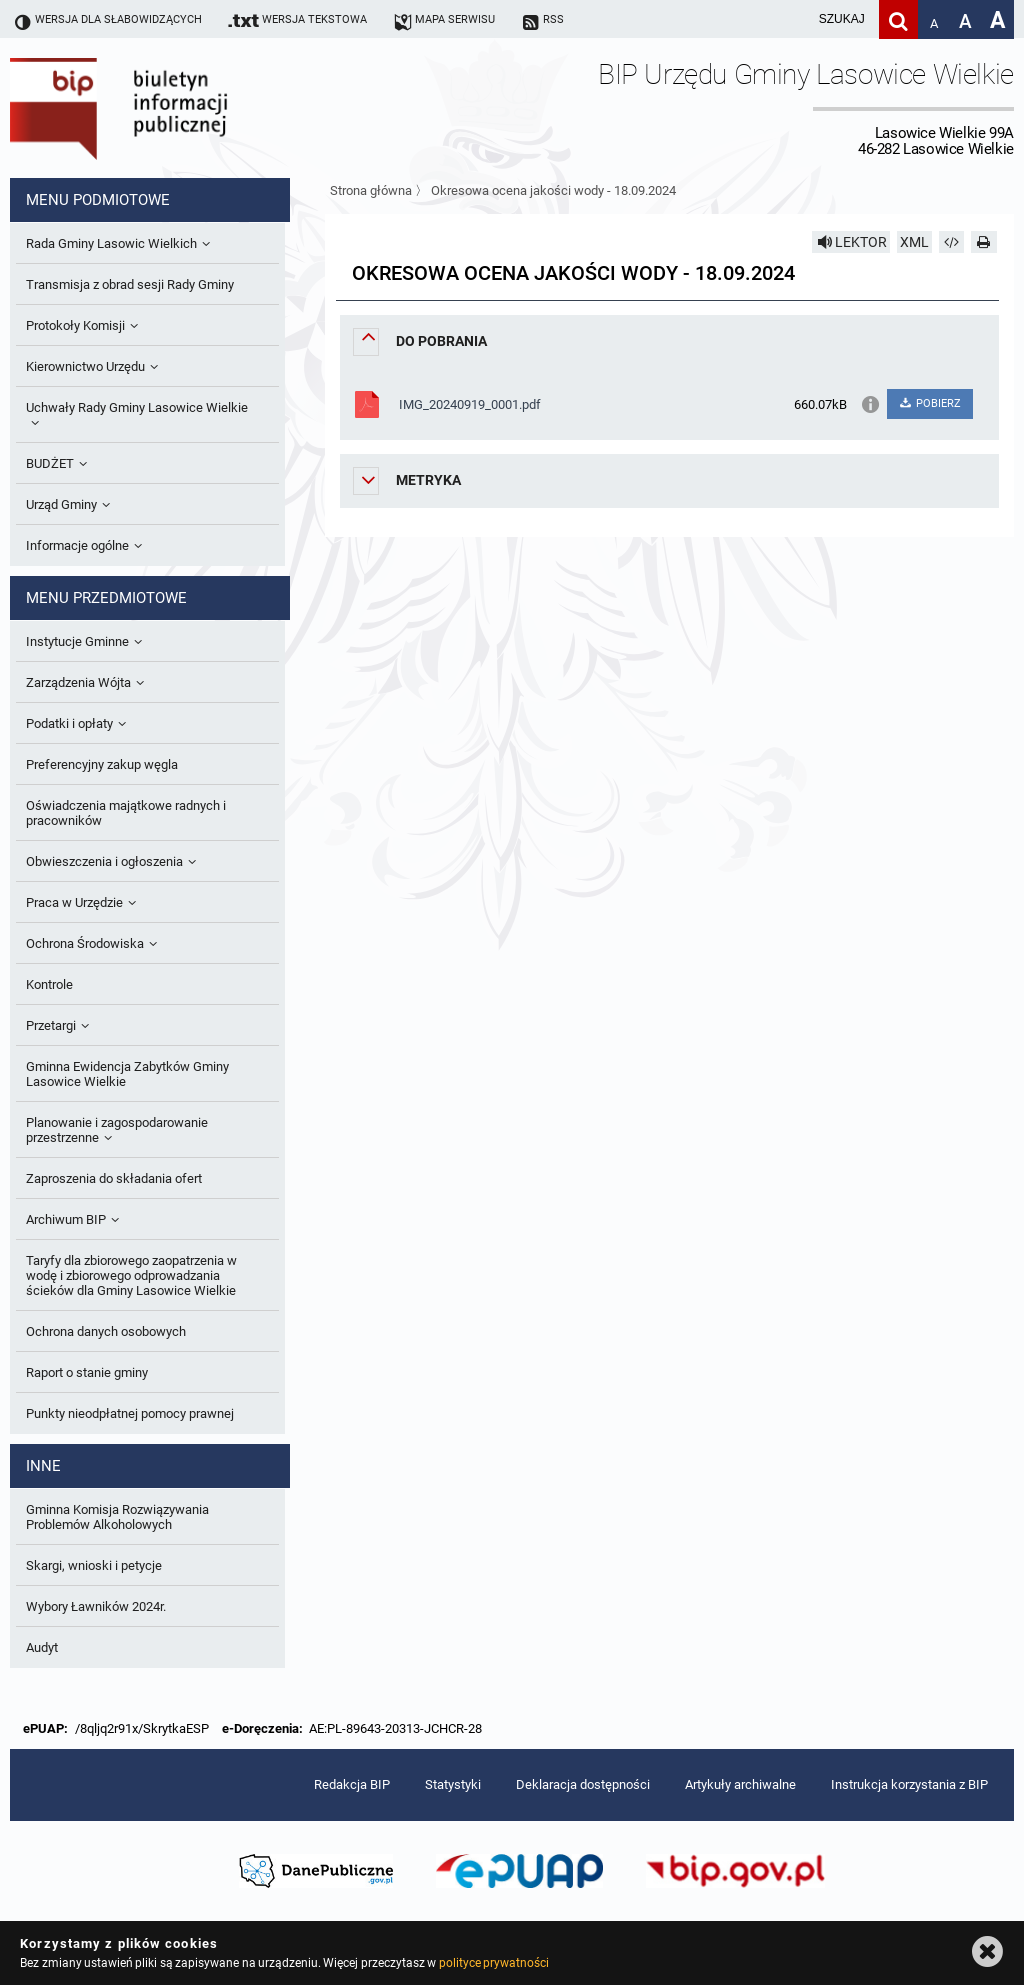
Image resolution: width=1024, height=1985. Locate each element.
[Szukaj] (898, 19)
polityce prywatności (494, 1963)
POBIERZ (929, 403)
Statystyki (453, 1784)
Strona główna (371, 190)
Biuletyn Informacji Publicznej (175, 108)
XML (914, 242)
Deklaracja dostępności (583, 1784)
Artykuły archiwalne (740, 1784)
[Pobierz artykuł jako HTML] (952, 242)
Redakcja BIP (352, 1784)
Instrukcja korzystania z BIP (909, 1784)
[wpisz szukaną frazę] (792, 19)
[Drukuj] (984, 242)
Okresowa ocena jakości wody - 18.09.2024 (553, 190)
